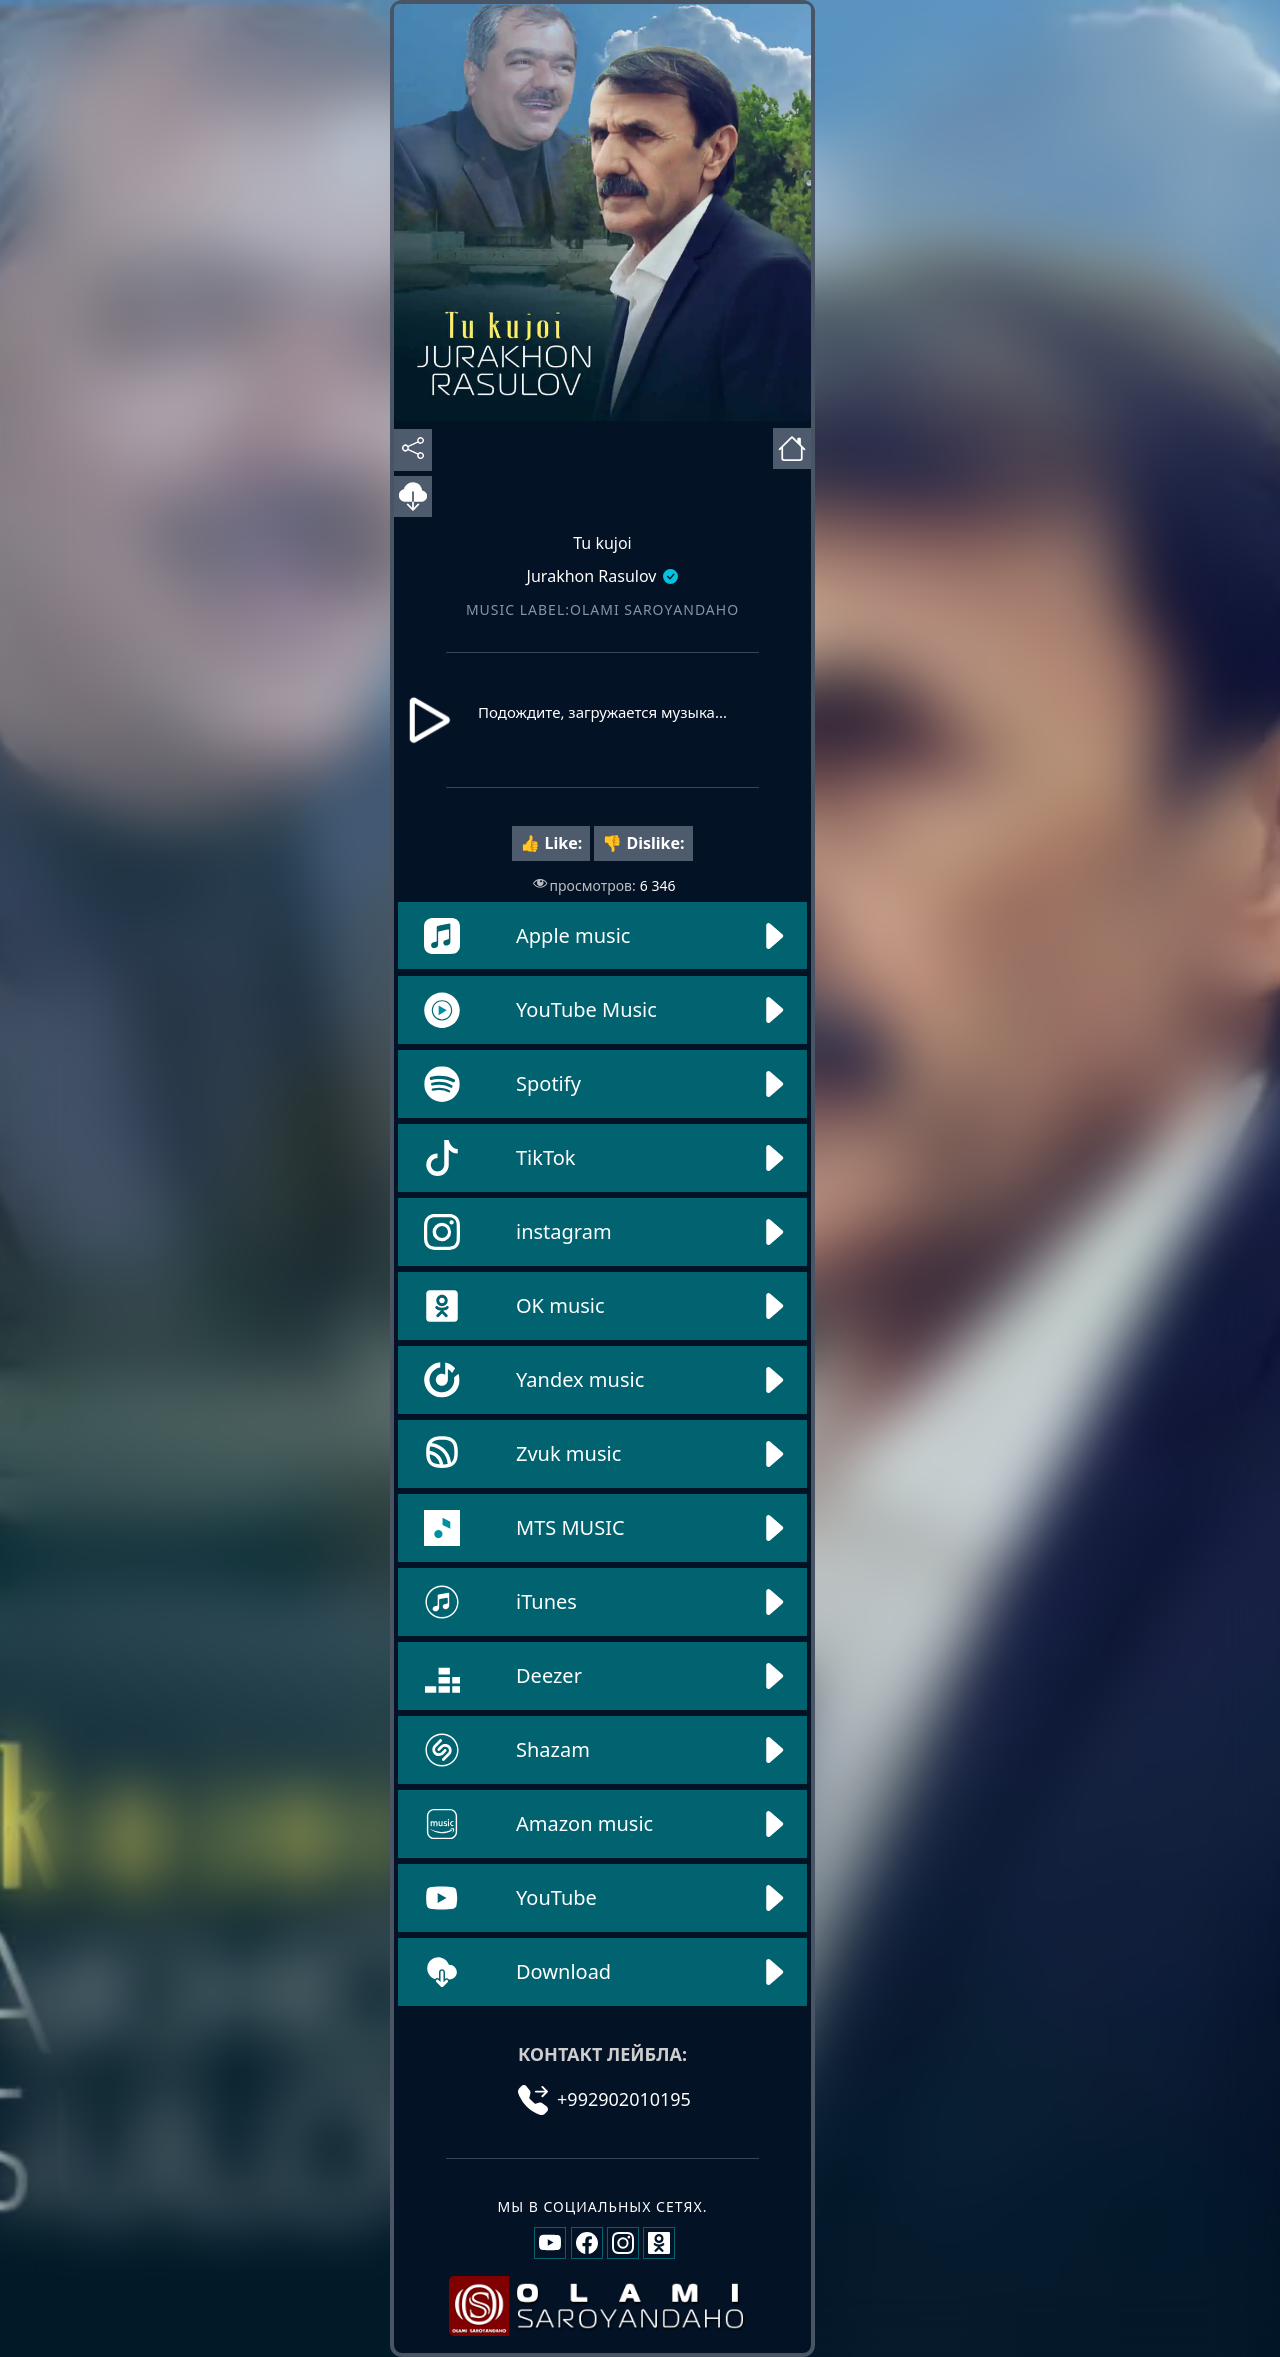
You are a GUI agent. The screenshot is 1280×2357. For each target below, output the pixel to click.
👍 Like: (551, 843)
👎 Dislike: (643, 843)
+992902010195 (604, 2099)
